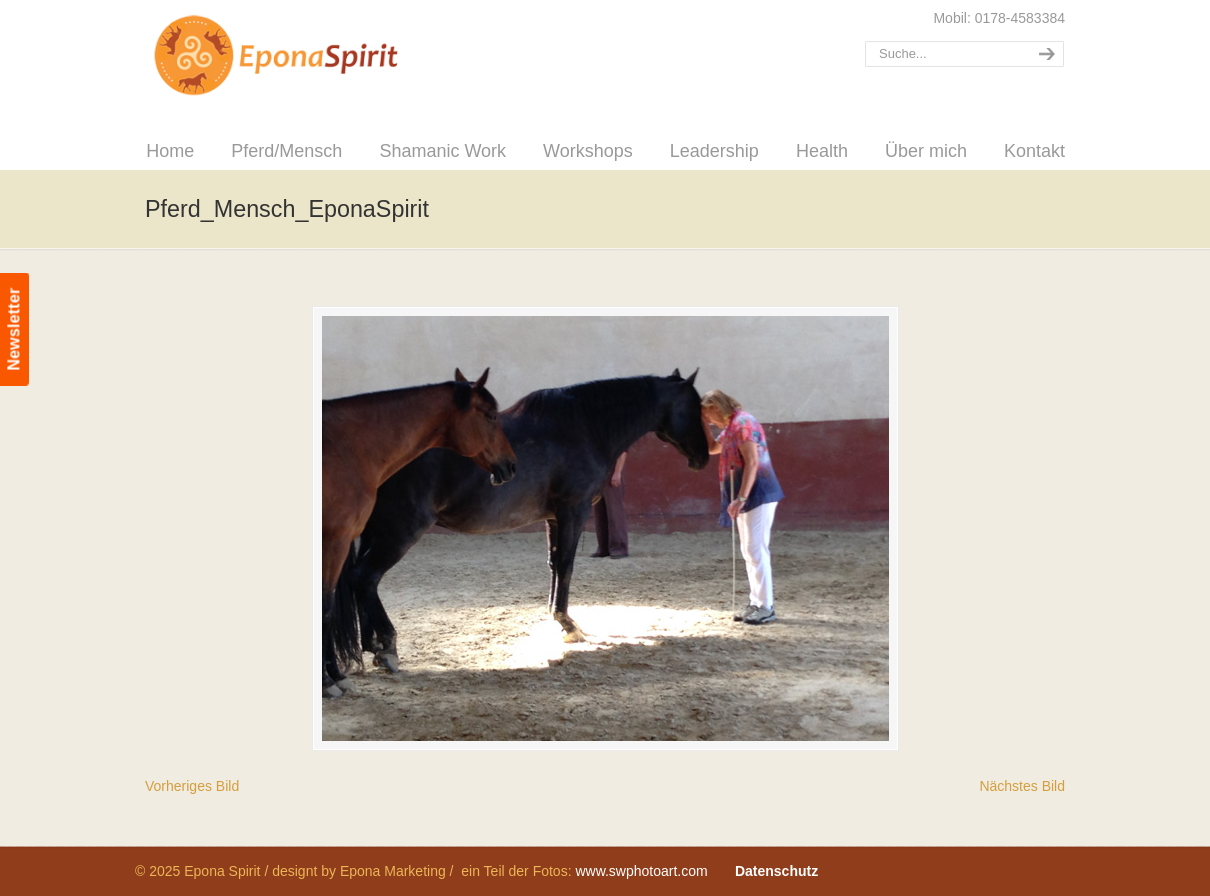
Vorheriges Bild (192, 786)
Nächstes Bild (1022, 786)
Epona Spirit (320, 56)
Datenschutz (776, 871)
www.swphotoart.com (641, 871)
